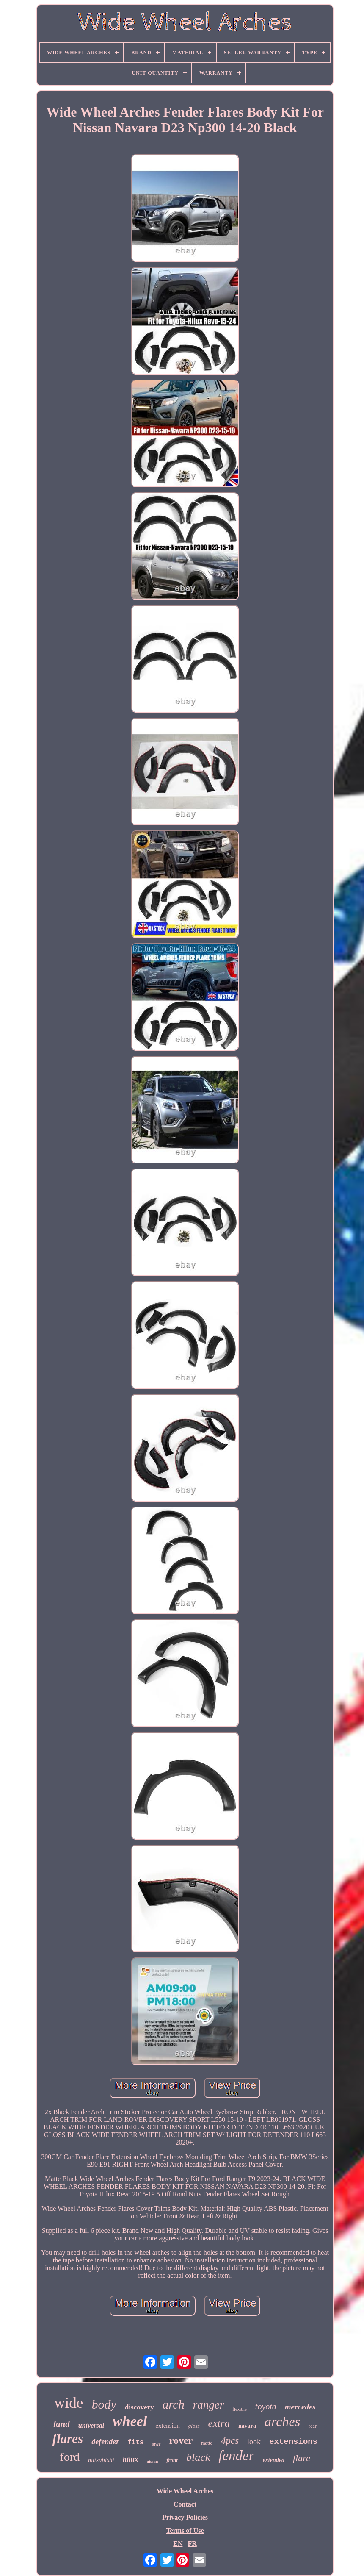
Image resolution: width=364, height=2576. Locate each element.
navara (247, 2426)
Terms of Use (185, 2530)
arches (282, 2421)
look (254, 2441)
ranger (208, 2404)
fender (236, 2455)
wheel (130, 2421)
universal (91, 2425)
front (172, 2460)
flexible (239, 2409)
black (198, 2457)
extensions (293, 2441)
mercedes (300, 2406)
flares (67, 2438)
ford (70, 2456)
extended (273, 2460)
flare (301, 2458)
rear (313, 2426)
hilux (130, 2459)
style (156, 2443)
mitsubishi (101, 2460)
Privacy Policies (185, 2517)
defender (105, 2441)
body (103, 2404)
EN (177, 2543)
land (61, 2424)
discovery (139, 2407)
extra (219, 2423)
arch (174, 2404)
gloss (194, 2426)
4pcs (230, 2440)
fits (135, 2442)
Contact (185, 2504)
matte (206, 2443)
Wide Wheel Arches (185, 2491)
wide (68, 2403)
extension (167, 2425)
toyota (265, 2406)
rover (181, 2440)
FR (192, 2543)
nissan (152, 2461)
